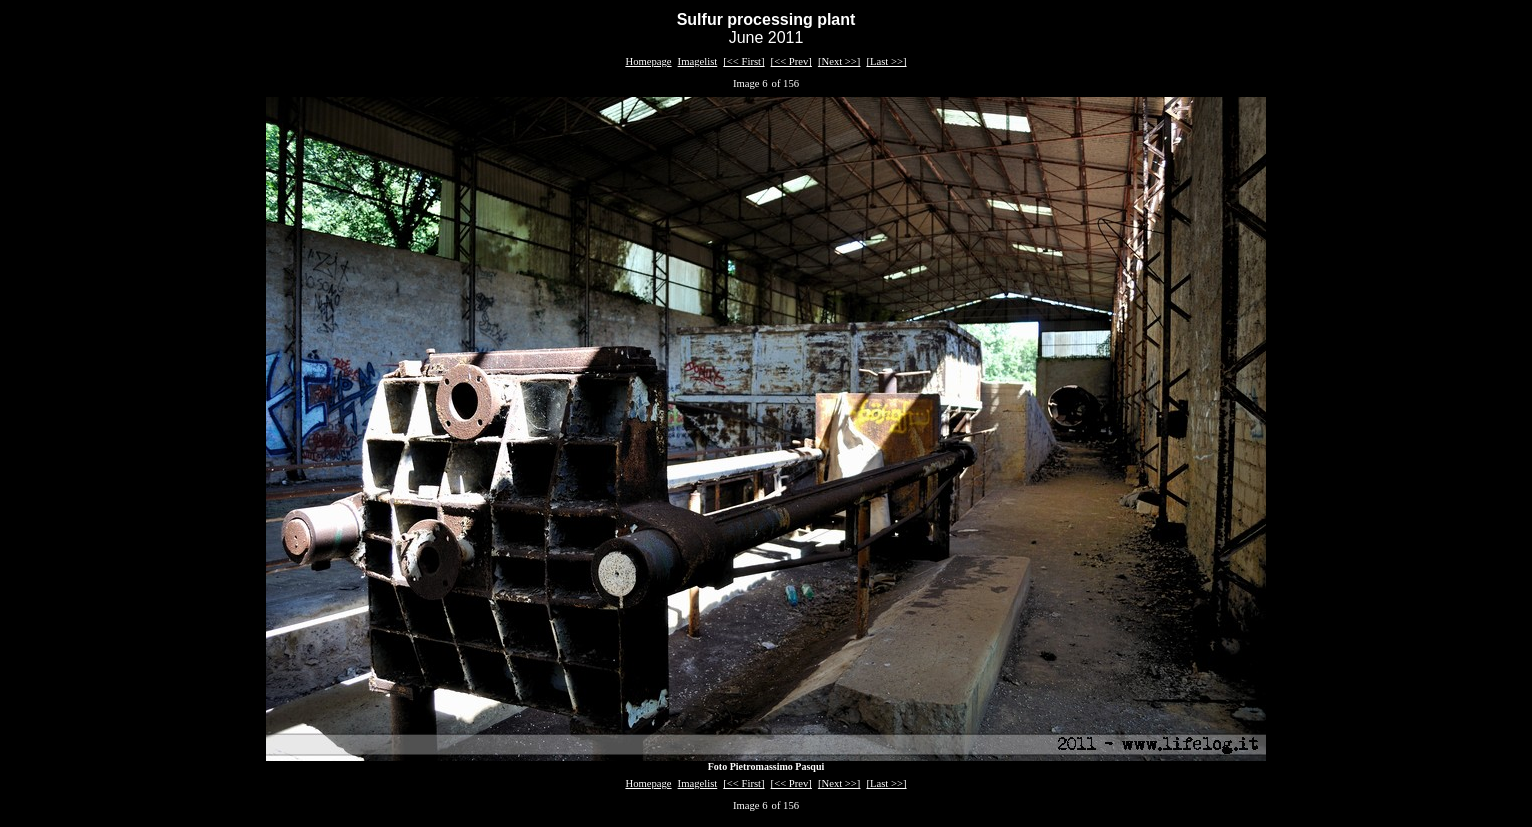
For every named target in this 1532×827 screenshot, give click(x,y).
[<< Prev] (791, 61)
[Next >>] (839, 61)
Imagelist (698, 61)
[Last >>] (886, 61)
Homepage (648, 61)
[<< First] (743, 61)
